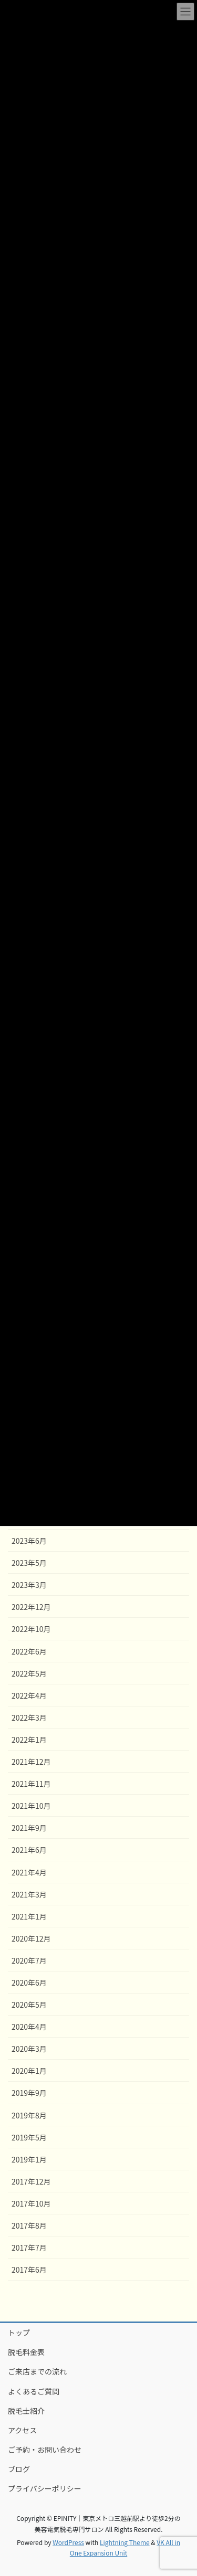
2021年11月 (31, 1783)
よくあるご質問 (33, 2391)
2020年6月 (29, 1982)
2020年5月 (29, 2004)
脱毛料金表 (26, 2352)
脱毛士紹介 (26, 2410)
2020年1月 (29, 2070)
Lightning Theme (125, 2542)
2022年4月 (29, 1695)
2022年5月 (29, 1673)
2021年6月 (29, 1849)
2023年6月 (29, 1540)
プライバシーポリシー (44, 2488)
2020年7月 (29, 1960)
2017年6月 (29, 2269)
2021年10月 (31, 1805)
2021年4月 (29, 1872)
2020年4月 (29, 2026)
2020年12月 (31, 1938)
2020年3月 (29, 2048)
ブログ (19, 2469)
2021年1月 (29, 1916)
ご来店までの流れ (37, 2371)
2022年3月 (29, 1717)
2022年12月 (31, 1607)
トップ (19, 2332)
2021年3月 (29, 1894)
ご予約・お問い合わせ (44, 2449)
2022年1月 (29, 1739)
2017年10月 (31, 2203)
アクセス (22, 2430)
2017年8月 (29, 2225)
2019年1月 (29, 2159)
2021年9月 (29, 1827)
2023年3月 (29, 1584)
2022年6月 (29, 1651)
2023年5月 (29, 1562)
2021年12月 (31, 1761)
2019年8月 (29, 2115)
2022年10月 (31, 1629)
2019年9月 (29, 2092)
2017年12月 (31, 2181)
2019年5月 (29, 2137)
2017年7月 (29, 2247)
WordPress (68, 2542)
